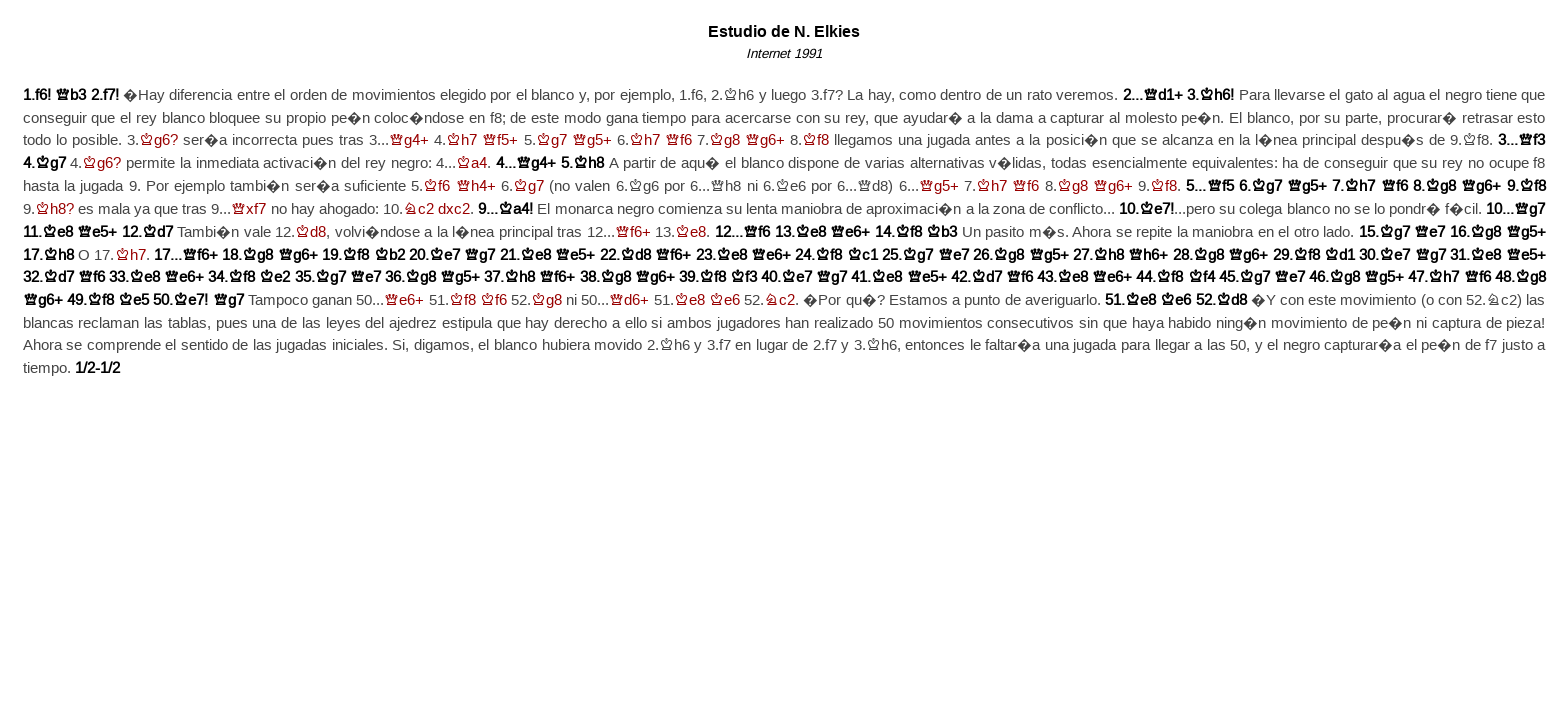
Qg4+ (409, 140)
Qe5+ (97, 232)
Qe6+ (850, 232)
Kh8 (588, 163)
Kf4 (1201, 277)
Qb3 (70, 95)
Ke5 (133, 300)
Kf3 (743, 277)
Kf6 (436, 186)
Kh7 (461, 140)
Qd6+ (629, 300)
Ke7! (1156, 209)
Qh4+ (476, 186)
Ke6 (724, 300)
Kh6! (1216, 95)
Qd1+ (1163, 95)
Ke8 (57, 232)
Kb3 (941, 232)
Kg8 (724, 140)
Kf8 (815, 140)
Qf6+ (633, 232)
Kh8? (54, 209)
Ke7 (444, 255)
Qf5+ (500, 140)
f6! (43, 95)
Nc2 (418, 209)
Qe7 (1429, 232)
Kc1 (862, 255)
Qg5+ (592, 140)
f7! (111, 95)
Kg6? (158, 140)
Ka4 (471, 163)
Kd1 (1339, 255)
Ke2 (274, 277)
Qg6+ (765, 140)
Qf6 (678, 140)
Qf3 (1531, 140)
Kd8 (310, 232)
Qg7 (1529, 209)
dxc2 (454, 209)
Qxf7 (248, 209)
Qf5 (1220, 186)
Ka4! (515, 209)
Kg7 (551, 140)
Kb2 (389, 255)
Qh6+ (1148, 255)
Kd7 (157, 232)
